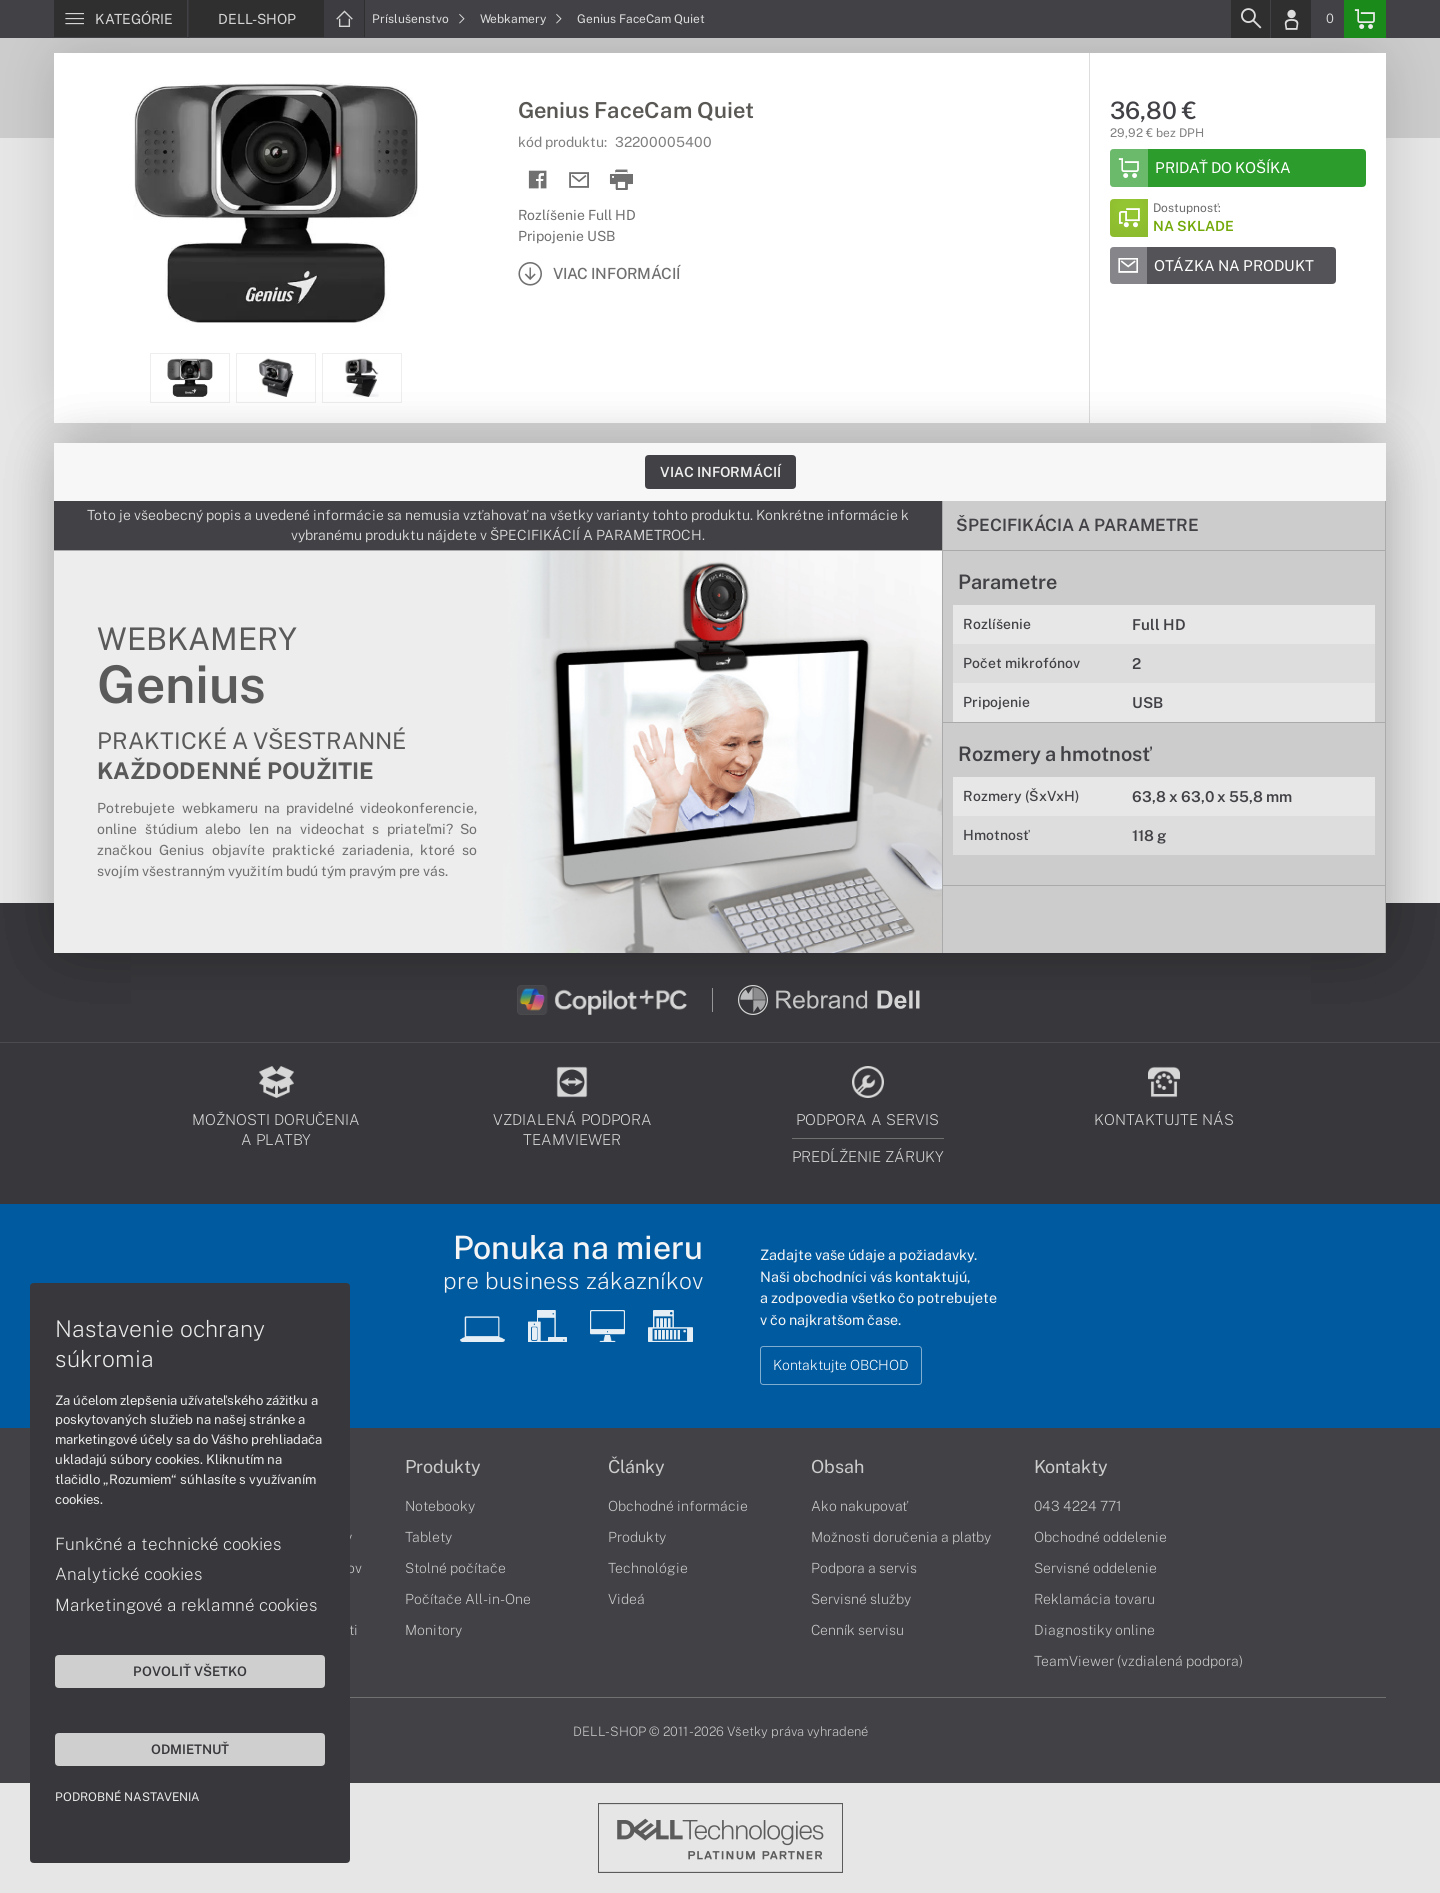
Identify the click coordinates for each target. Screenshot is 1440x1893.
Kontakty (1071, 1467)
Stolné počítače (455, 1568)
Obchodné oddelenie (1100, 1537)
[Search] (1250, 19)
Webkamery (521, 19)
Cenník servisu (857, 1630)
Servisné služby (861, 1599)
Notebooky (440, 1506)
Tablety (428, 1537)
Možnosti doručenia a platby (901, 1537)
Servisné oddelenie (1095, 1568)
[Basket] (1365, 19)
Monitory (433, 1630)
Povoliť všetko (190, 1671)
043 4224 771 (1078, 1506)
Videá (626, 1599)
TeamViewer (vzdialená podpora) (1138, 1661)
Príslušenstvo (419, 19)
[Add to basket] (1238, 168)
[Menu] (120, 19)
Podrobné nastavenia (127, 1797)
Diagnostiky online (1094, 1630)
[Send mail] (579, 180)
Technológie (648, 1568)
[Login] (1291, 19)
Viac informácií (720, 472)
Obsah (837, 1467)
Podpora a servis (864, 1568)
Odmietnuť (190, 1749)
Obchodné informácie (678, 1506)
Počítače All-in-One (468, 1599)
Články (636, 1467)
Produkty (443, 1467)
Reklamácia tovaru (1094, 1599)
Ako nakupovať (859, 1506)
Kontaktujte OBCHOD (841, 1365)
